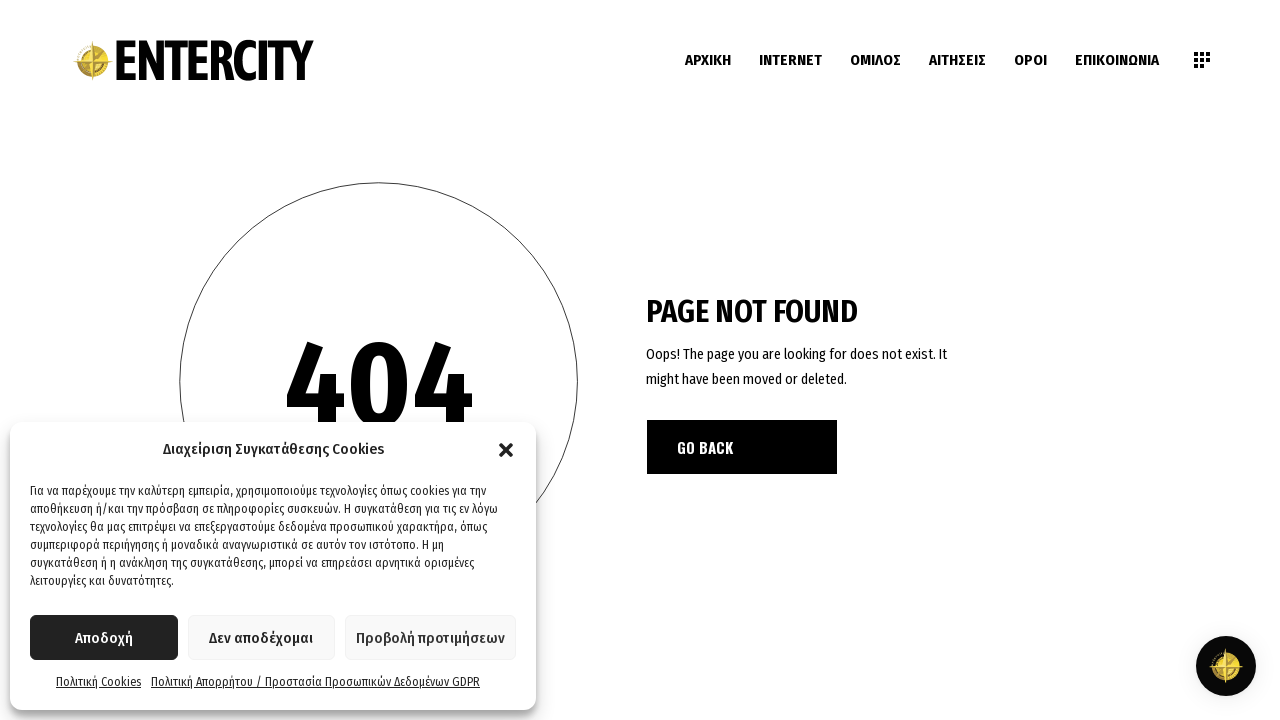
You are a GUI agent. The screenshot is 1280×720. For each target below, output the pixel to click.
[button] (506, 450)
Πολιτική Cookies (98, 682)
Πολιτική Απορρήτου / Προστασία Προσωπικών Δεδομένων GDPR (315, 682)
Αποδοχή (104, 638)
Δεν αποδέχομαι (261, 638)
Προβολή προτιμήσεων (430, 638)
